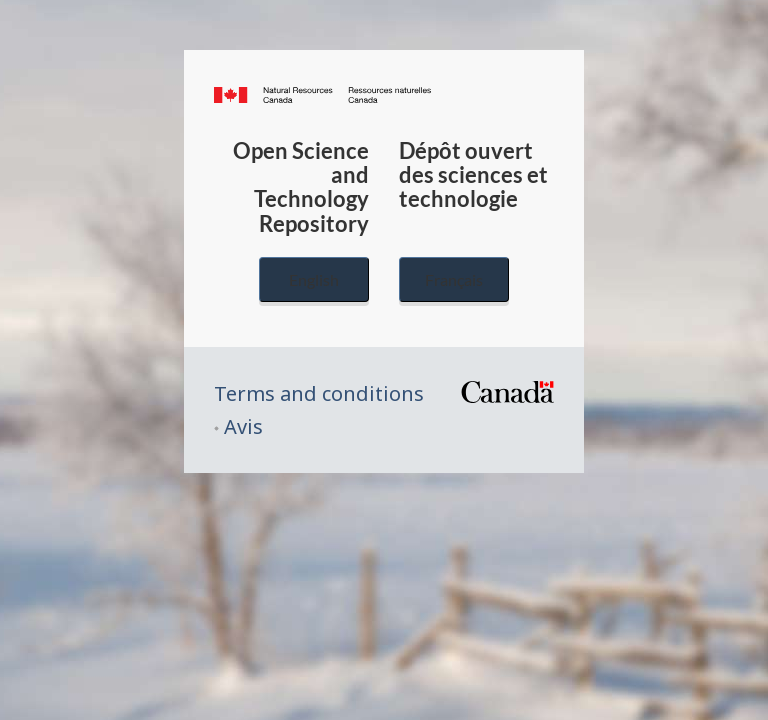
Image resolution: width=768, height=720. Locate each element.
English (314, 279)
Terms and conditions (319, 393)
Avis (243, 426)
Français (454, 279)
